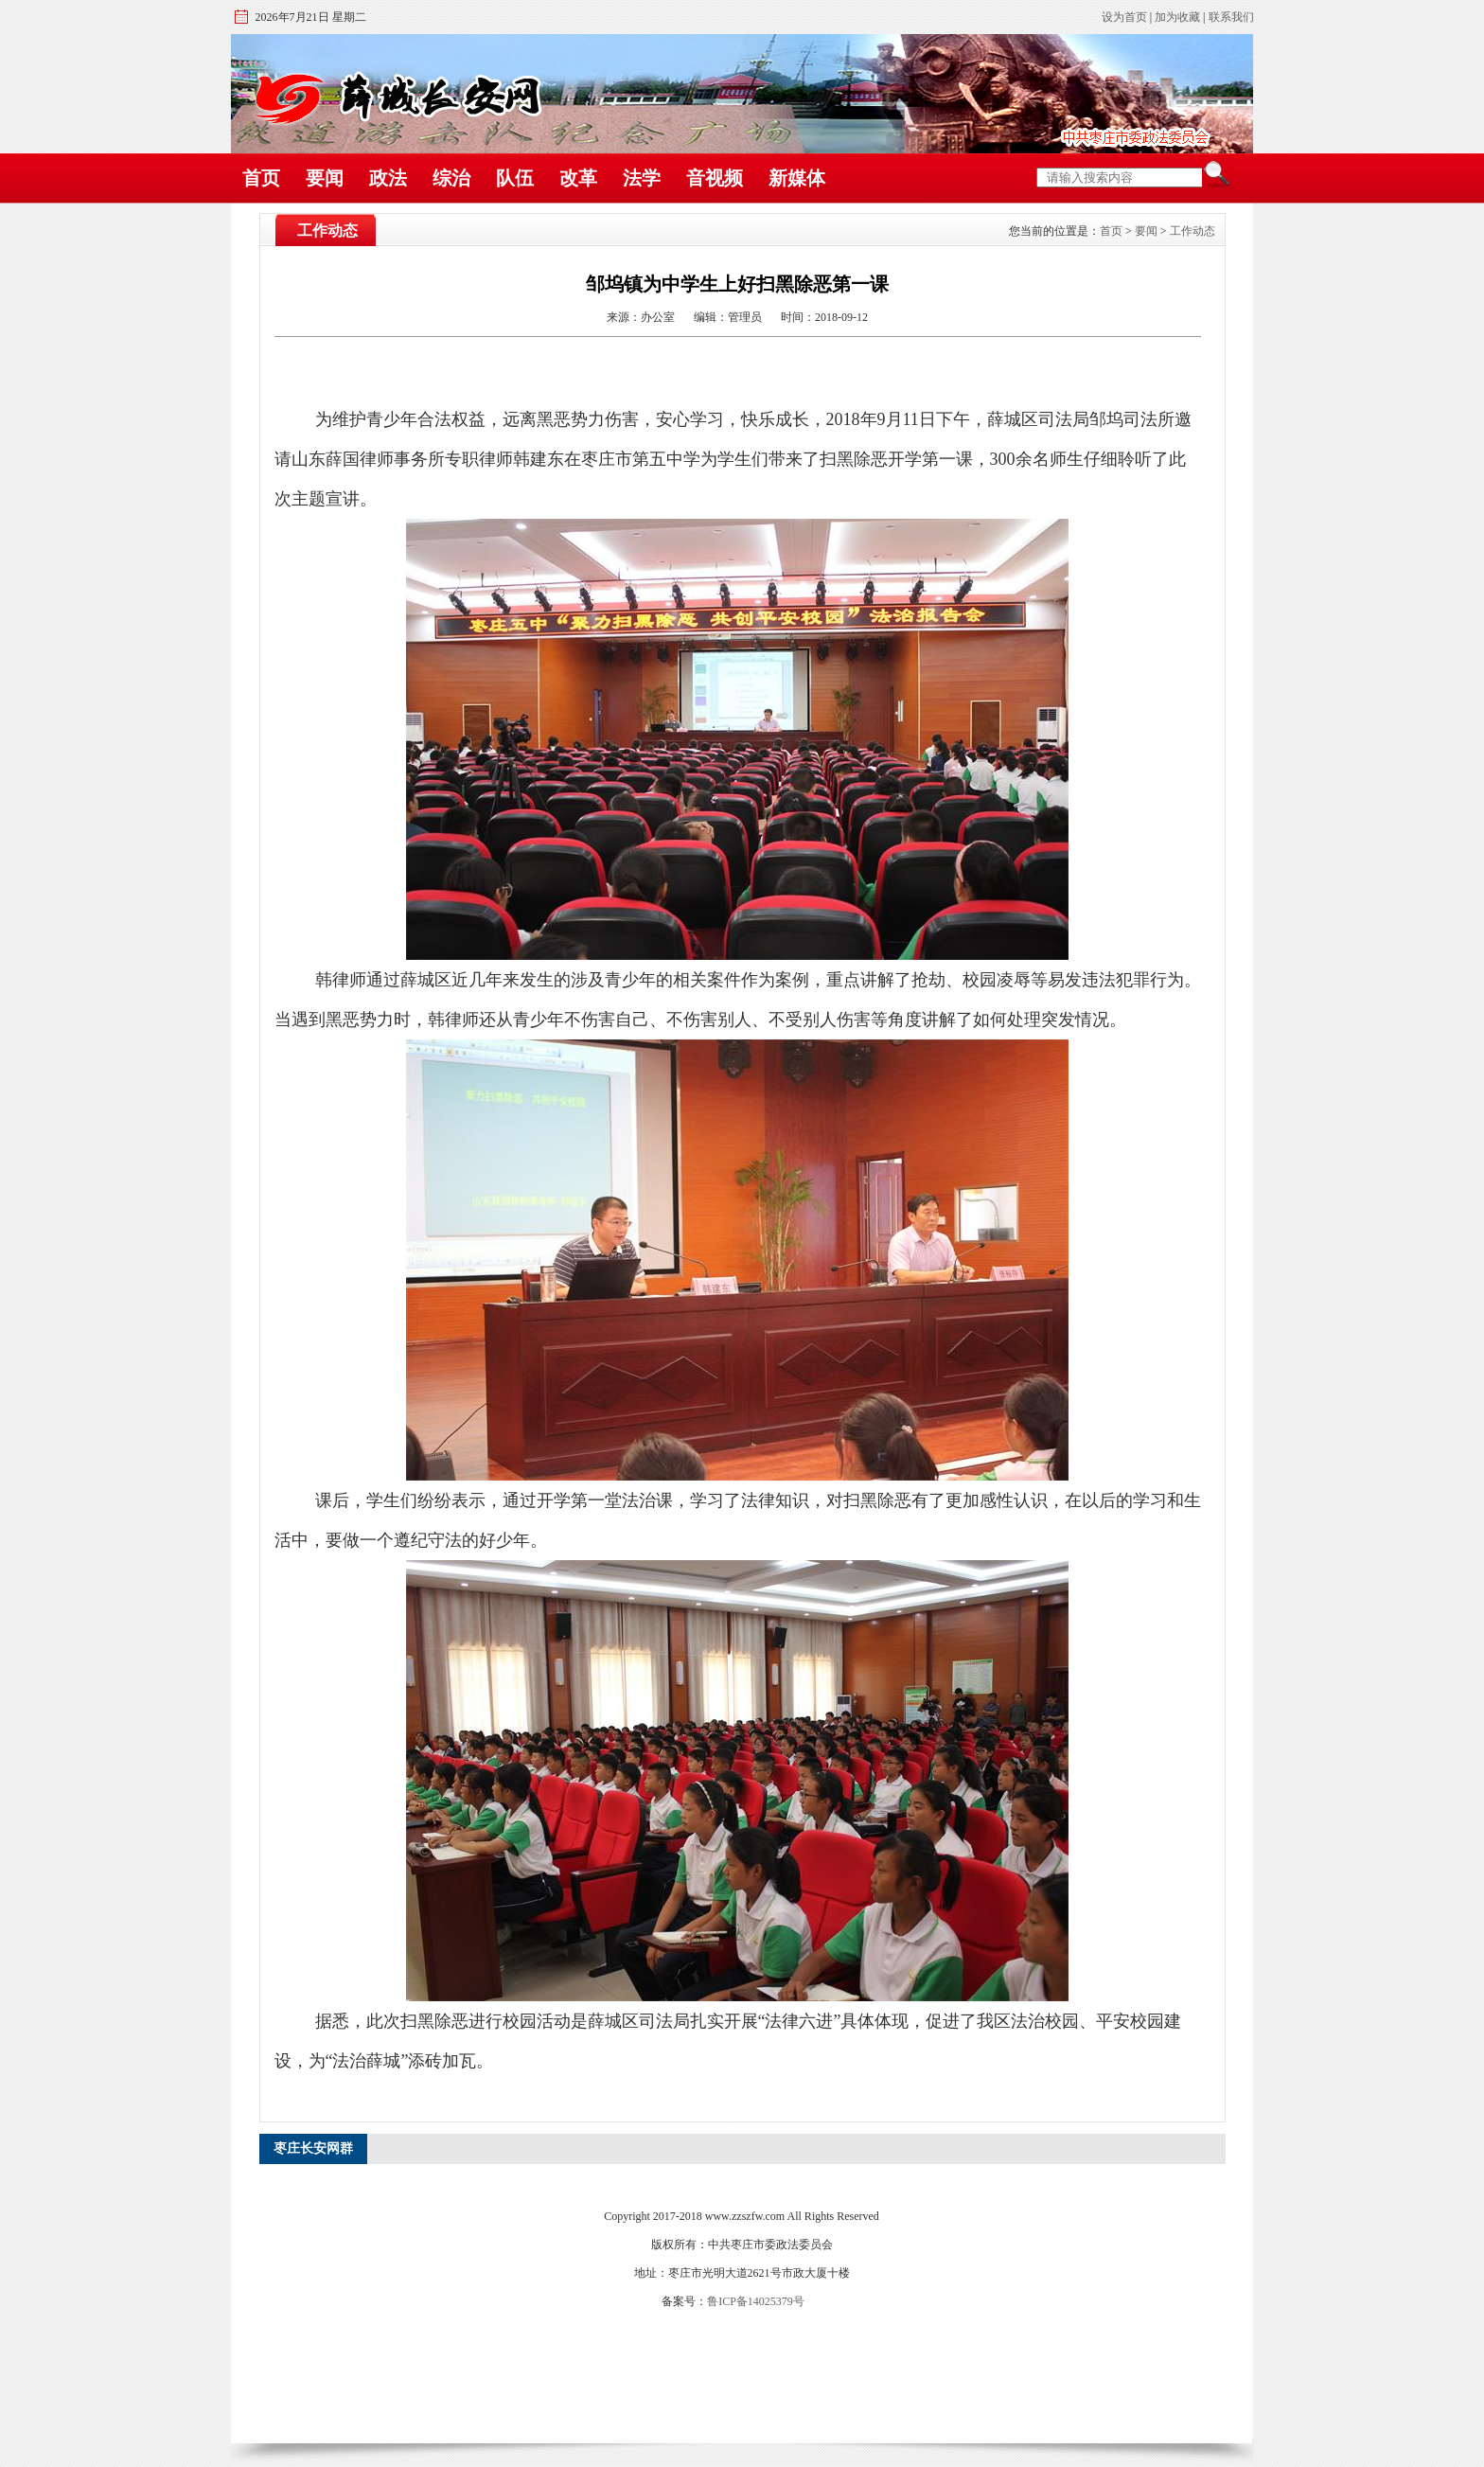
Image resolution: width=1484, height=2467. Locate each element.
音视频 (714, 178)
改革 (578, 178)
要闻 (325, 178)
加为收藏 (1177, 17)
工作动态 (1192, 231)
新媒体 (796, 178)
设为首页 (1124, 17)
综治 (451, 178)
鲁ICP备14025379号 (755, 2301)
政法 (388, 178)
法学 (642, 178)
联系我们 (1231, 17)
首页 (261, 178)
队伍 (515, 178)
